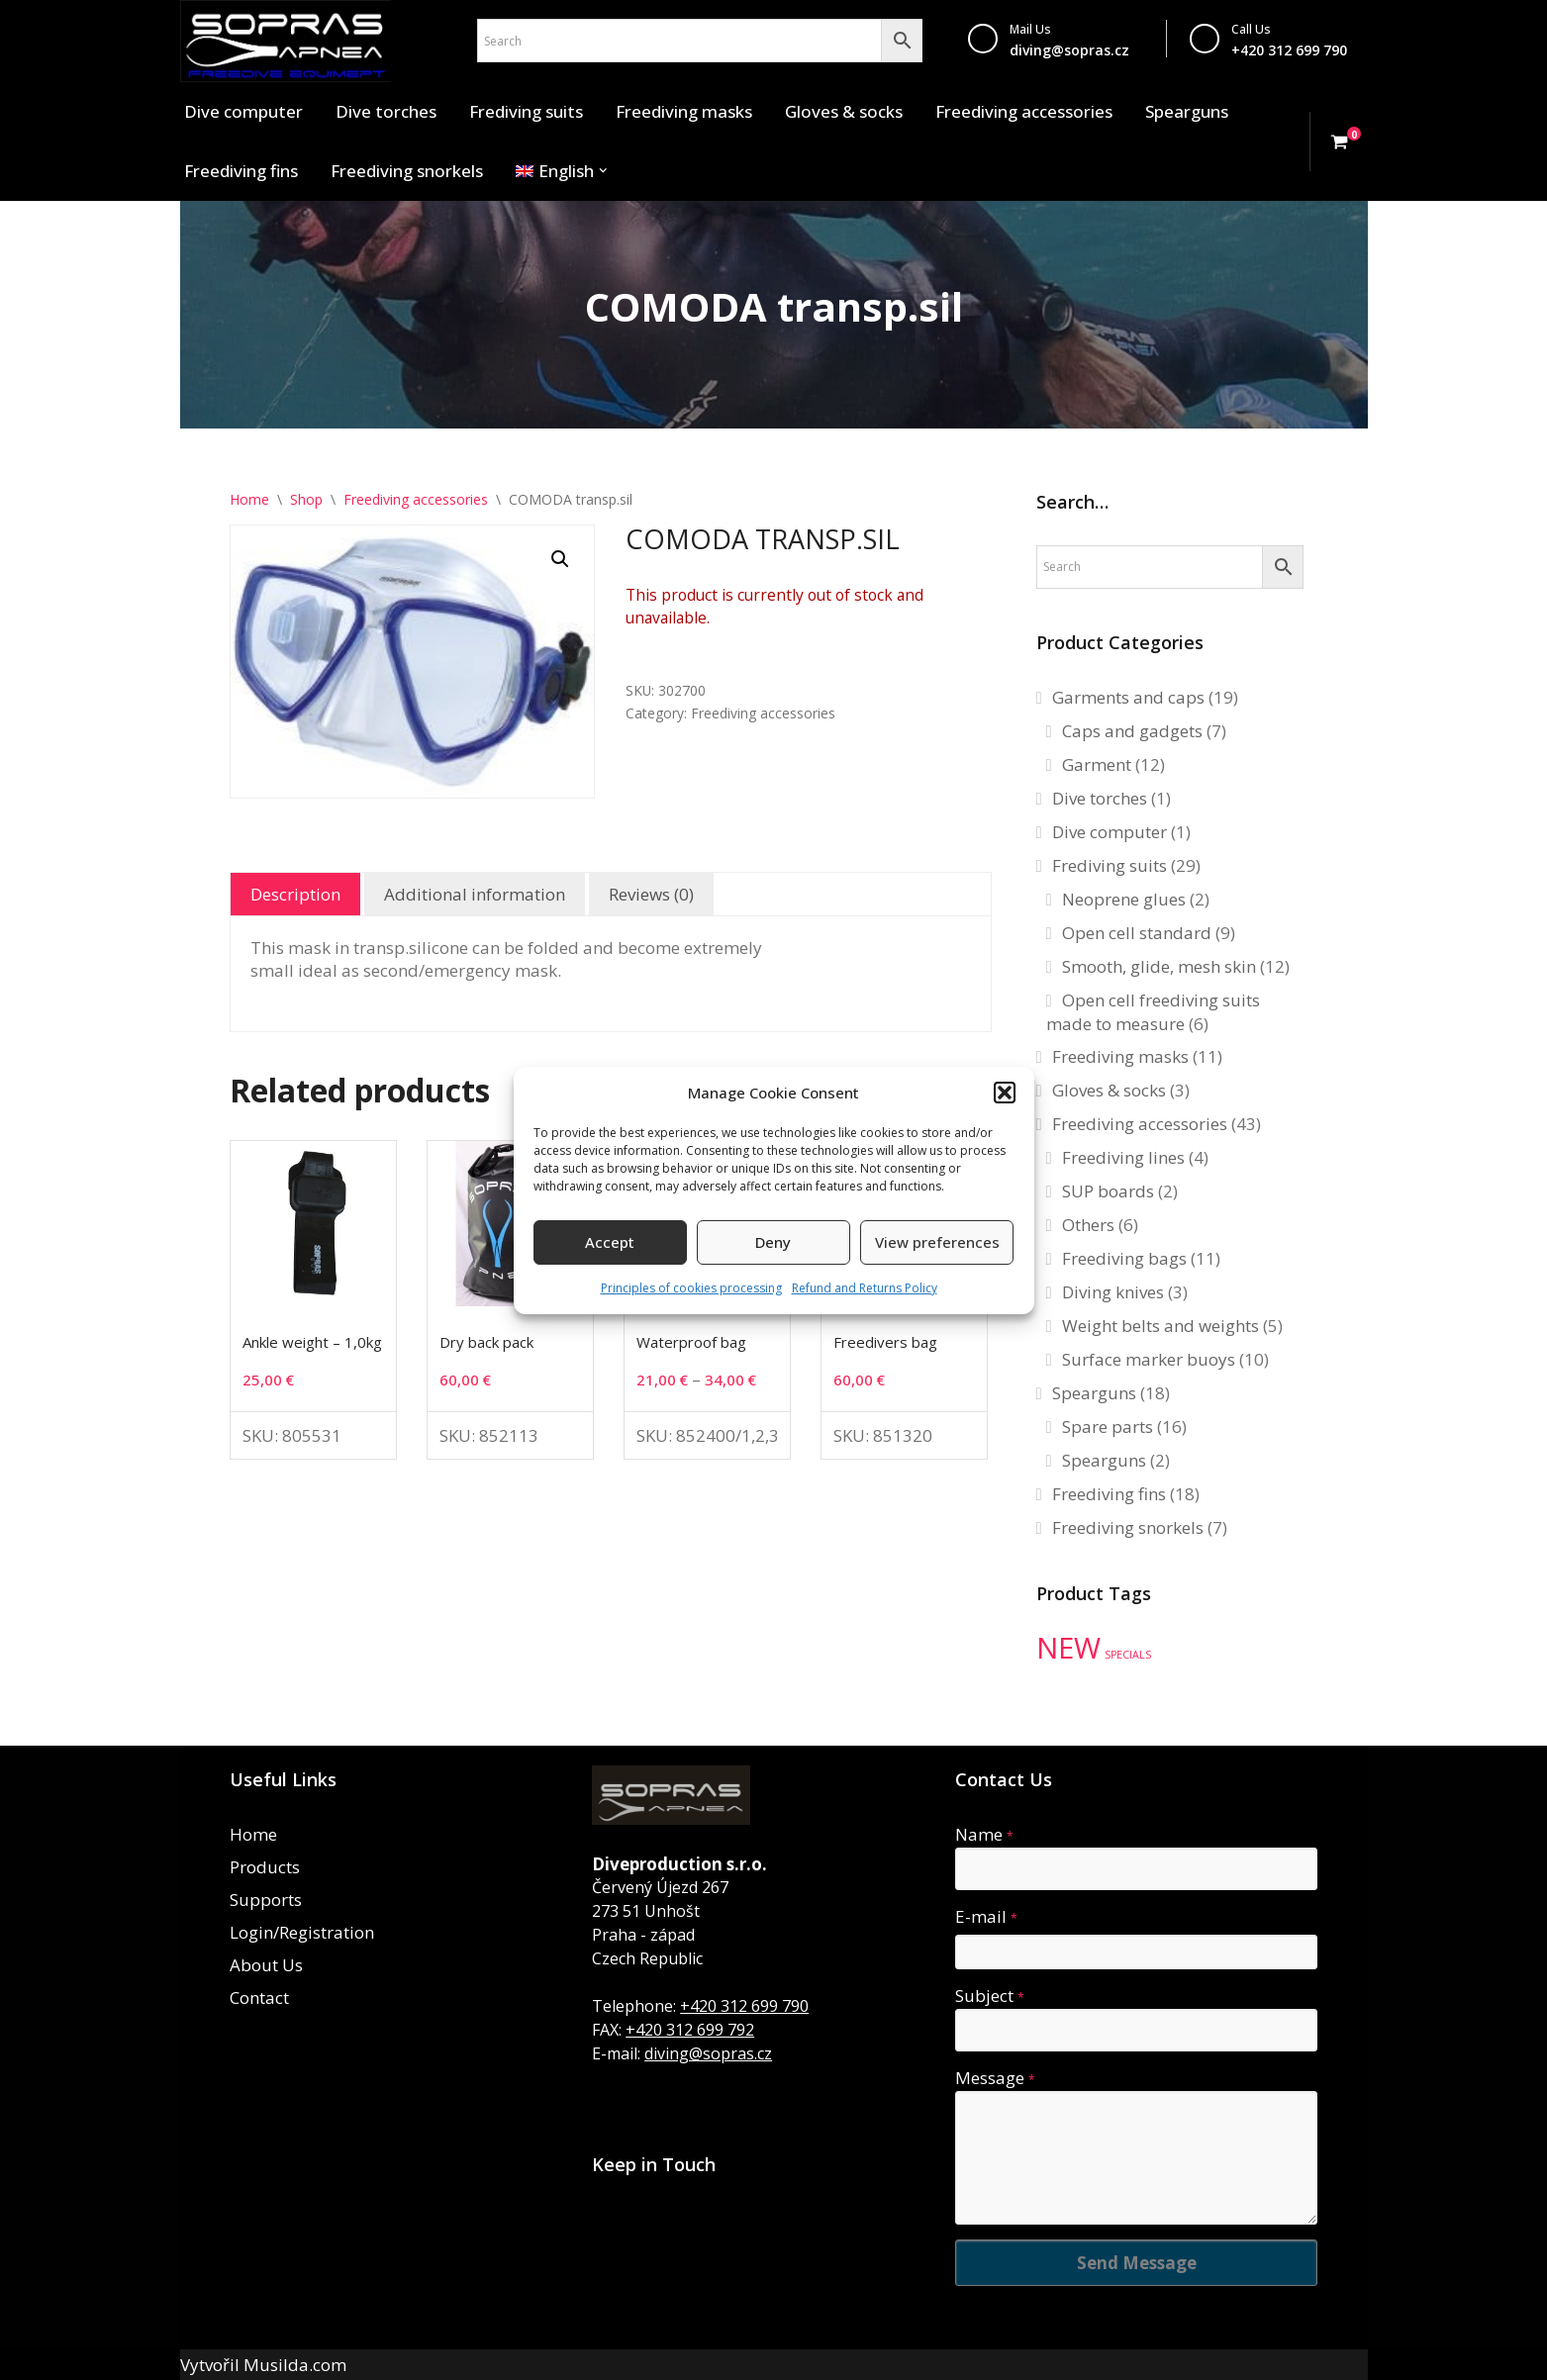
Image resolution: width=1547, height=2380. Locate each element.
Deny (773, 1242)
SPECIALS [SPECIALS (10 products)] (1128, 1655)
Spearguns (1186, 111)
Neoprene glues (1124, 899)
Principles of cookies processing (691, 1288)
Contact (259, 1997)
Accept (609, 1242)
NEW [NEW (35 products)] (1068, 1647)
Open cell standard (1136, 932)
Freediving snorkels (407, 170)
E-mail (986, 1916)
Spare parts (1107, 1426)
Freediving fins (241, 170)
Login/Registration (302, 1932)
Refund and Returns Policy (864, 1288)
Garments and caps (1128, 697)
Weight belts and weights (1160, 1325)
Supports (266, 1899)
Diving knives (1113, 1292)
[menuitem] (555, 171)
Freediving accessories (1023, 111)
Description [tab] (295, 894)
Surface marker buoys (1148, 1359)
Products (265, 1867)
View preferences (937, 1242)
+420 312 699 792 (690, 2030)
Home (249, 499)
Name (984, 1834)
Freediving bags (1124, 1258)
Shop (306, 499)
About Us (266, 1964)
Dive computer (243, 111)
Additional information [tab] (474, 894)
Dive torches (386, 111)
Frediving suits (526, 111)
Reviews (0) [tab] (651, 894)
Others (1088, 1224)
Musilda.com (294, 2364)
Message (995, 2077)
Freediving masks (684, 111)
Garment (1096, 764)
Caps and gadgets (1132, 730)
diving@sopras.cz (1069, 50)
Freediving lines (1123, 1157)
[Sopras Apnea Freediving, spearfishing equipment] (285, 41)
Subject (989, 1995)
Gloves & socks (844, 111)
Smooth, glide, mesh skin (1159, 966)
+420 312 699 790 (744, 2006)
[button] (1005, 1092)
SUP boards (1108, 1191)
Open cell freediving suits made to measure (1153, 1012)
